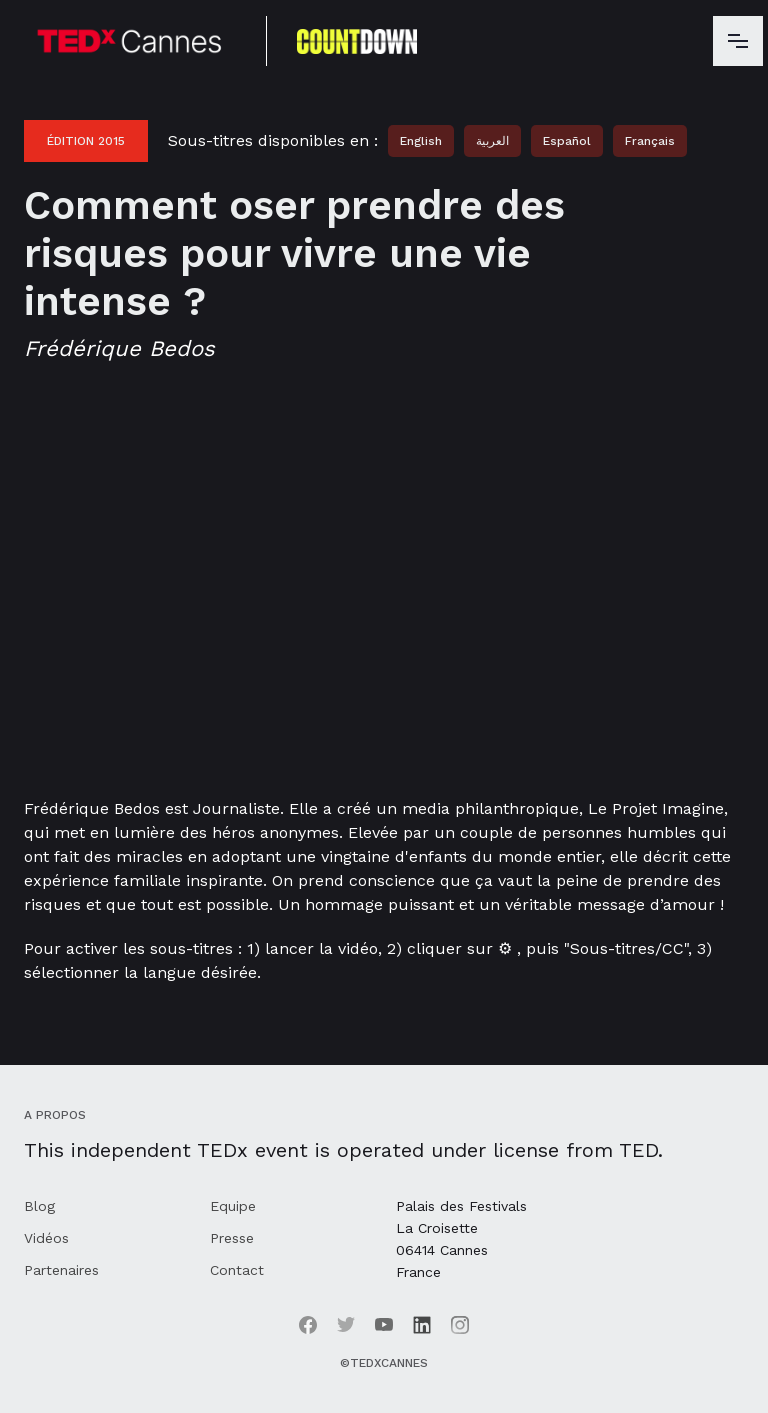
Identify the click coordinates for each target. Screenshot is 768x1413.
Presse (232, 1238)
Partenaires (61, 1270)
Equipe (233, 1206)
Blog (39, 1206)
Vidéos (46, 1238)
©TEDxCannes (384, 1363)
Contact (237, 1270)
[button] (738, 41)
